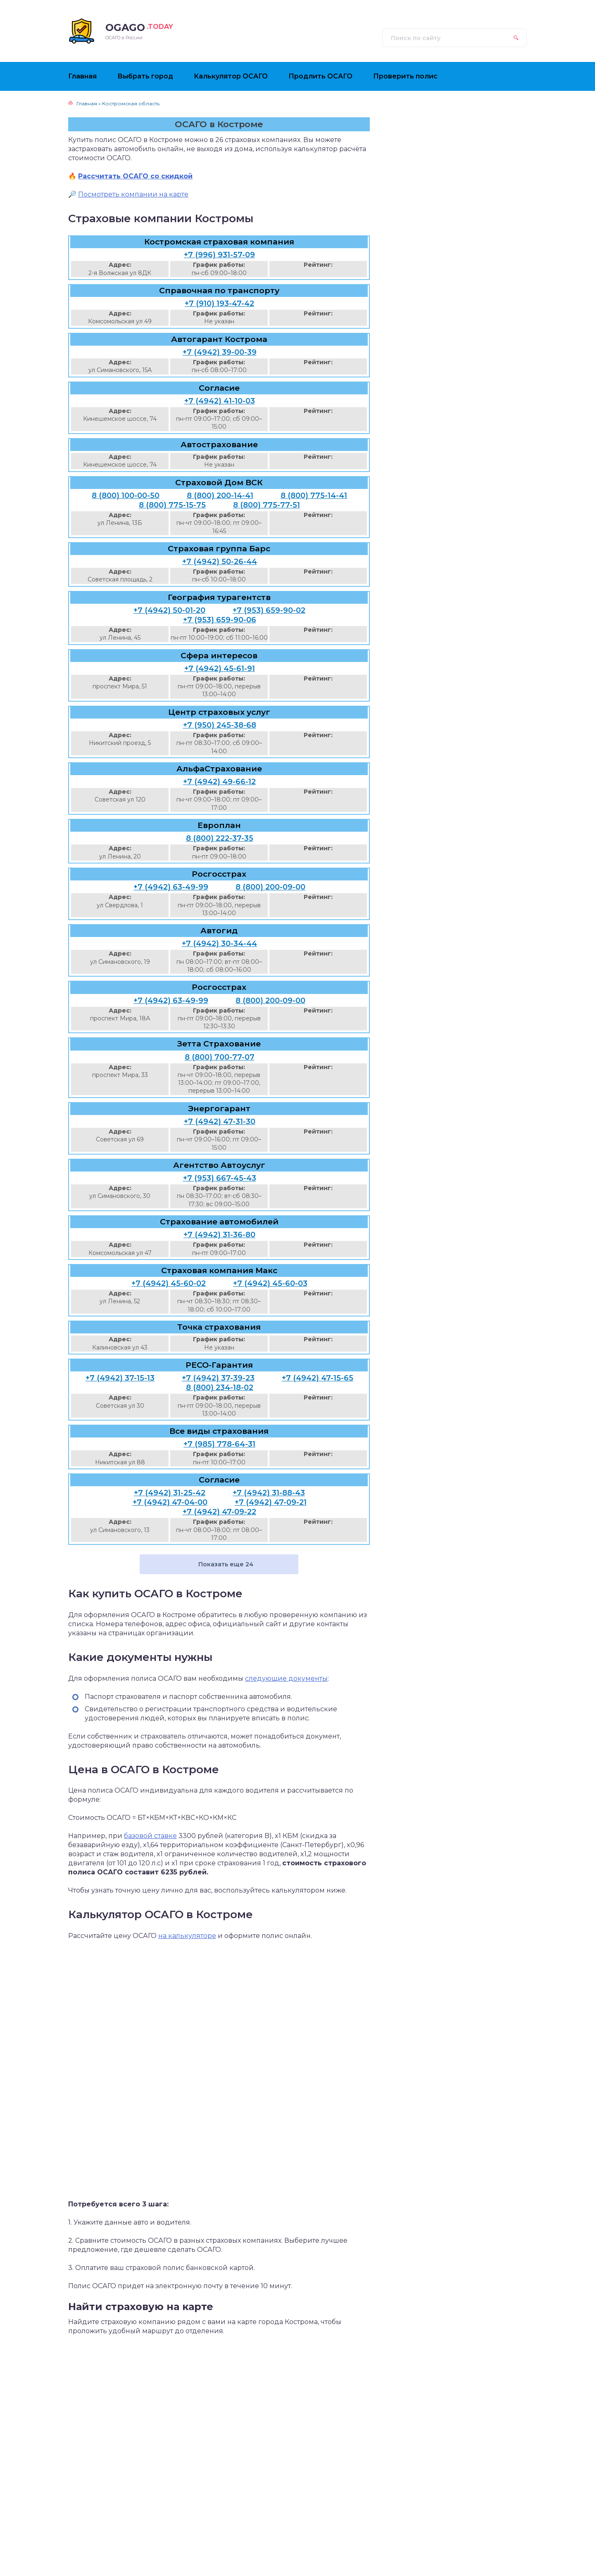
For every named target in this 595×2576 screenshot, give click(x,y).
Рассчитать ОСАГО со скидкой (135, 176)
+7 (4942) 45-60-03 (270, 1283)
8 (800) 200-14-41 (220, 495)
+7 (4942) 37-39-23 (218, 1378)
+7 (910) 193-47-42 (219, 303)
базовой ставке (150, 1836)
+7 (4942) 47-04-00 (170, 1502)
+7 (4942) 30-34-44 (219, 943)
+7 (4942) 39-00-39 (220, 352)
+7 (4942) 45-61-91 (219, 668)
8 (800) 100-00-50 (125, 495)
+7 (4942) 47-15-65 (317, 1378)
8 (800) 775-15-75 (172, 505)
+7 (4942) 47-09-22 (219, 1511)
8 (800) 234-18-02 (219, 1387)
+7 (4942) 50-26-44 (219, 561)
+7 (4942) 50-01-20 (169, 610)
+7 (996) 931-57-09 (219, 254)
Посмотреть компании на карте (133, 194)
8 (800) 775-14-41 (314, 495)
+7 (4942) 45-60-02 (168, 1283)
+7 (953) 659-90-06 (219, 619)
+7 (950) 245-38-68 (219, 725)
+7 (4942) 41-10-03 (219, 401)
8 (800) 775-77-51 (266, 505)
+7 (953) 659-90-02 (269, 610)
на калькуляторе (187, 1936)
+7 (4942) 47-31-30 (219, 1121)
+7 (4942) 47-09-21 (271, 1502)
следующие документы (286, 1678)
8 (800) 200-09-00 (270, 887)
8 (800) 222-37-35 (219, 838)
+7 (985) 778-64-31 (219, 1444)
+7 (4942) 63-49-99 (170, 887)
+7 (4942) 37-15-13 (120, 1378)
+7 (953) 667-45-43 (219, 1178)
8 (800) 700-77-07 (220, 1057)
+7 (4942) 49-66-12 (219, 781)
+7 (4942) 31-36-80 (219, 1234)
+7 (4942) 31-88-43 (269, 1492)
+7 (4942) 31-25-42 (169, 1492)
